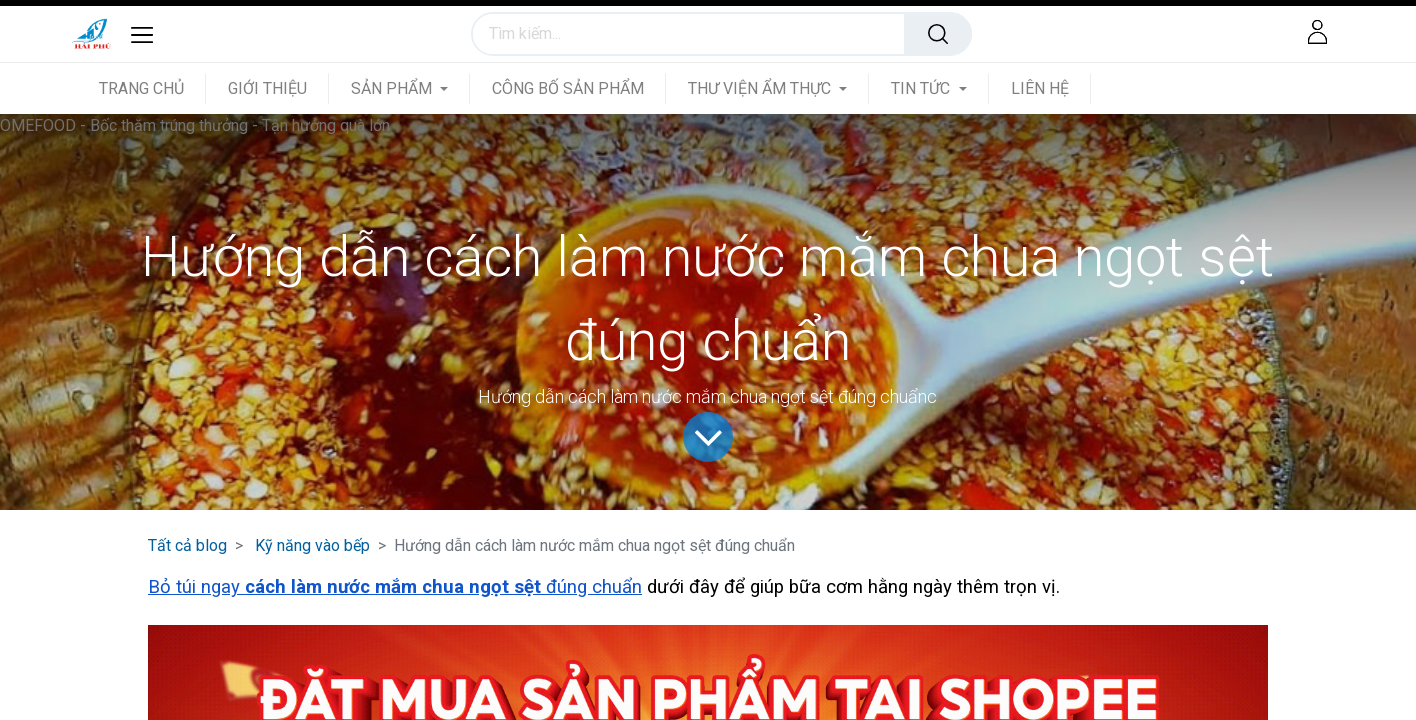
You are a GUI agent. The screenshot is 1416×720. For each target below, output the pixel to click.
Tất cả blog (187, 545)
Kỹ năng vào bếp (312, 545)
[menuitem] (152, 88)
